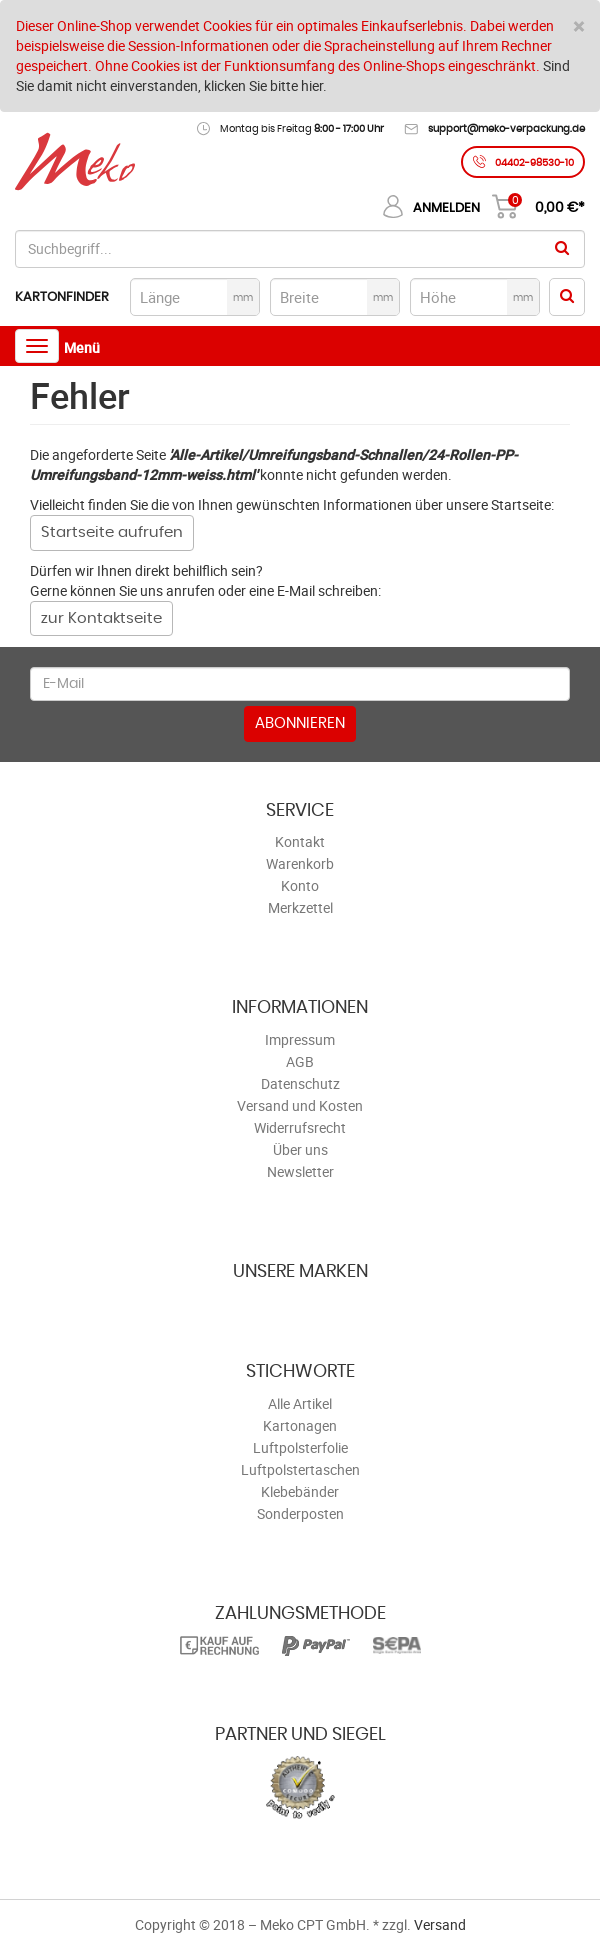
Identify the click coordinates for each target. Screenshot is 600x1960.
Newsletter (300, 1171)
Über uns (300, 1149)
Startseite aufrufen (112, 532)
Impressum (300, 1039)
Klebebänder (300, 1491)
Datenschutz (300, 1083)
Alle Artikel (300, 1403)
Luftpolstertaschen (300, 1469)
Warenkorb (300, 863)
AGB (300, 1061)
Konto (300, 885)
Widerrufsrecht (300, 1127)
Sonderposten (300, 1513)
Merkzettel (300, 907)
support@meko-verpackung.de (506, 129)
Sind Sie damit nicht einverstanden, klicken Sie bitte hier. (293, 75)
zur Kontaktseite (101, 618)
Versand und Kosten (300, 1105)
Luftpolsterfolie (300, 1447)
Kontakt (300, 841)
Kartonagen (300, 1425)
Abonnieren (300, 723)
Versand (440, 1924)
